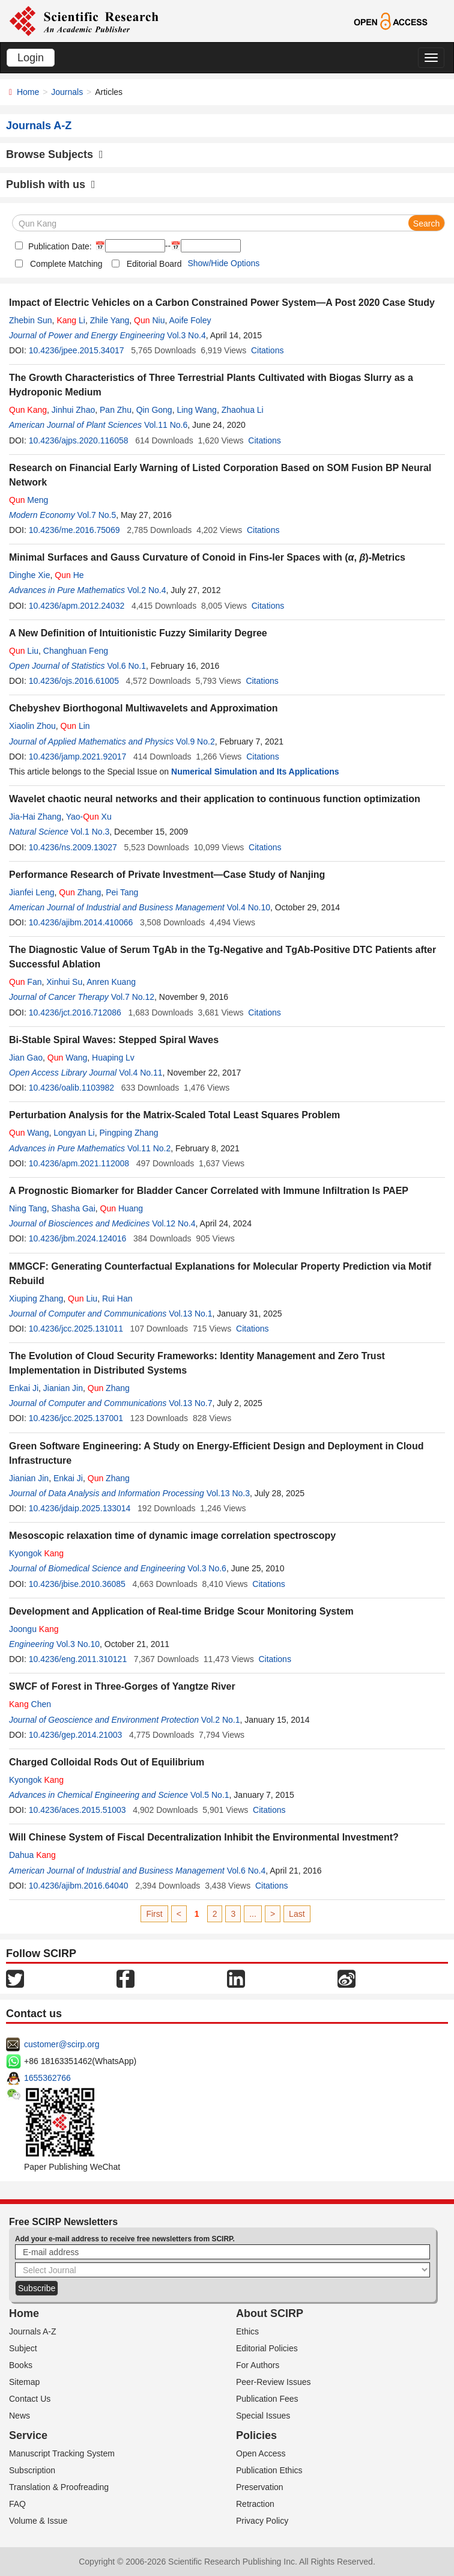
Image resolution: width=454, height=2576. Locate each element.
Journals (67, 92)
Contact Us (29, 2399)
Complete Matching (66, 264)
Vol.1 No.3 (90, 831)
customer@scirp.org (61, 2044)
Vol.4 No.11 (140, 1072)
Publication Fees (267, 2399)
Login (30, 58)
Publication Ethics (269, 2470)
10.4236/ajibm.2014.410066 (81, 922)
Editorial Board (154, 264)
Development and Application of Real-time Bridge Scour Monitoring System (181, 1611)
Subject (23, 2348)
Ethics (247, 2331)
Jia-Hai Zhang (35, 816)
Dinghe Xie (29, 575)
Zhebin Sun (30, 320)
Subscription (32, 2470)
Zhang (80, 892)
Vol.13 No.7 (190, 1403)
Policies (256, 2435)
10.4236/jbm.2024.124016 (78, 1238)
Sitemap (24, 2382)
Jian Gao (26, 1057)
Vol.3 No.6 (206, 1568)
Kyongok (36, 1553)
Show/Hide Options (223, 263)
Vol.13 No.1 (190, 1313)
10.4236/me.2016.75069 (74, 530)
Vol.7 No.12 (132, 997)
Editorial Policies (267, 2348)
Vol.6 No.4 (246, 1870)
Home (28, 92)
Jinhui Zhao (73, 410)
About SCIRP (269, 2313)
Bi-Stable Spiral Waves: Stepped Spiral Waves (114, 1040)
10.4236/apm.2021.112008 (79, 1163)
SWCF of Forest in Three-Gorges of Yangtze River (122, 1686)
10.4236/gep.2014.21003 (76, 1735)
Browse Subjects (54, 154)
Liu (23, 651)
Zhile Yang (110, 320)
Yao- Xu (89, 816)
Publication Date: (59, 246)
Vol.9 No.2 (195, 741)
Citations (267, 350)
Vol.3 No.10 (78, 1644)
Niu (149, 320)
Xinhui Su (64, 982)
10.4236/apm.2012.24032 (77, 606)
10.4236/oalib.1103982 (71, 1087)
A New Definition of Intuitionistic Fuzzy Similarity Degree (138, 633)
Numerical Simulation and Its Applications (255, 771)
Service (28, 2435)
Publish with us (50, 184)
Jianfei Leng (32, 892)
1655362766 (47, 2078)
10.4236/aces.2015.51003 (77, 1810)
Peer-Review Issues (273, 2382)
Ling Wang (196, 410)
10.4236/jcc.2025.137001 (76, 1418)
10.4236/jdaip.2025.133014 (80, 1508)
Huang (122, 1208)
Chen (30, 1704)
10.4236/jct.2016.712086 (75, 1012)
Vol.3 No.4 (186, 335)
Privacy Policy (262, 2521)
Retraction (255, 2504)
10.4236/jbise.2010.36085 (77, 1584)
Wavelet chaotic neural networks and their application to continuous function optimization (214, 799)
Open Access (261, 2453)
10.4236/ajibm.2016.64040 (79, 1885)
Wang (67, 1057)
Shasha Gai (73, 1208)
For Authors (257, 2365)
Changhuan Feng (75, 651)
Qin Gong (154, 410)
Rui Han (117, 1298)
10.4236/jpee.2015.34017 (76, 350)
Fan (25, 982)
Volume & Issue (38, 2521)
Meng (28, 500)
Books (20, 2365)
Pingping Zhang (129, 1132)
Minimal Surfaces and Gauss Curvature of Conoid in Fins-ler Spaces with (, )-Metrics (207, 557)
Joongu (34, 1629)
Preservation (259, 2487)
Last (296, 1914)
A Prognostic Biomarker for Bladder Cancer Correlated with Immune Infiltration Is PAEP (208, 1191)
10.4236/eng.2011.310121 (78, 1659)
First (154, 1914)
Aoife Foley (190, 320)
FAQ (17, 2504)
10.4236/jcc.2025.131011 (76, 1328)
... (252, 1914)
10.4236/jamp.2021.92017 (78, 756)
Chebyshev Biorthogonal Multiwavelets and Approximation (143, 708)
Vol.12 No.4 (173, 1223)
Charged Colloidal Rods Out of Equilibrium (106, 1762)
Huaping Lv (113, 1057)
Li (70, 320)
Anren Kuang (111, 982)
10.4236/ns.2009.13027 (73, 847)
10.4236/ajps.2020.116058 (79, 440)
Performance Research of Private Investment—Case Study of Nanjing (167, 874)
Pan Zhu (116, 410)
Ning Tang (28, 1208)
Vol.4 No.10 (248, 907)
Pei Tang (122, 892)
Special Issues (263, 2415)
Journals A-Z (32, 2331)
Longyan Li (74, 1132)
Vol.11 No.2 (149, 1148)
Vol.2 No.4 (146, 590)
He (69, 575)
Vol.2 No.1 (220, 1720)
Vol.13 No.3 (228, 1493)
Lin (75, 726)
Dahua (32, 1855)
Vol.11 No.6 (165, 425)
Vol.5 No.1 (209, 1795)
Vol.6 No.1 (126, 666)
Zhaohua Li (243, 410)
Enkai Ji (23, 1388)
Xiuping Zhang (36, 1298)
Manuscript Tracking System (62, 2453)
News (19, 2415)
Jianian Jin (63, 1388)
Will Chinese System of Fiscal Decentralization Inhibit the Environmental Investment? (204, 1837)
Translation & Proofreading (59, 2487)
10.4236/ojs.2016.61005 (74, 681)
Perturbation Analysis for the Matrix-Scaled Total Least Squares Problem (174, 1115)
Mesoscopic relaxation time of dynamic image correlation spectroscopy (172, 1535)
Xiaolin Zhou (32, 726)
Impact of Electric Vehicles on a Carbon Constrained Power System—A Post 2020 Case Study (222, 302)
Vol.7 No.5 (97, 515)
